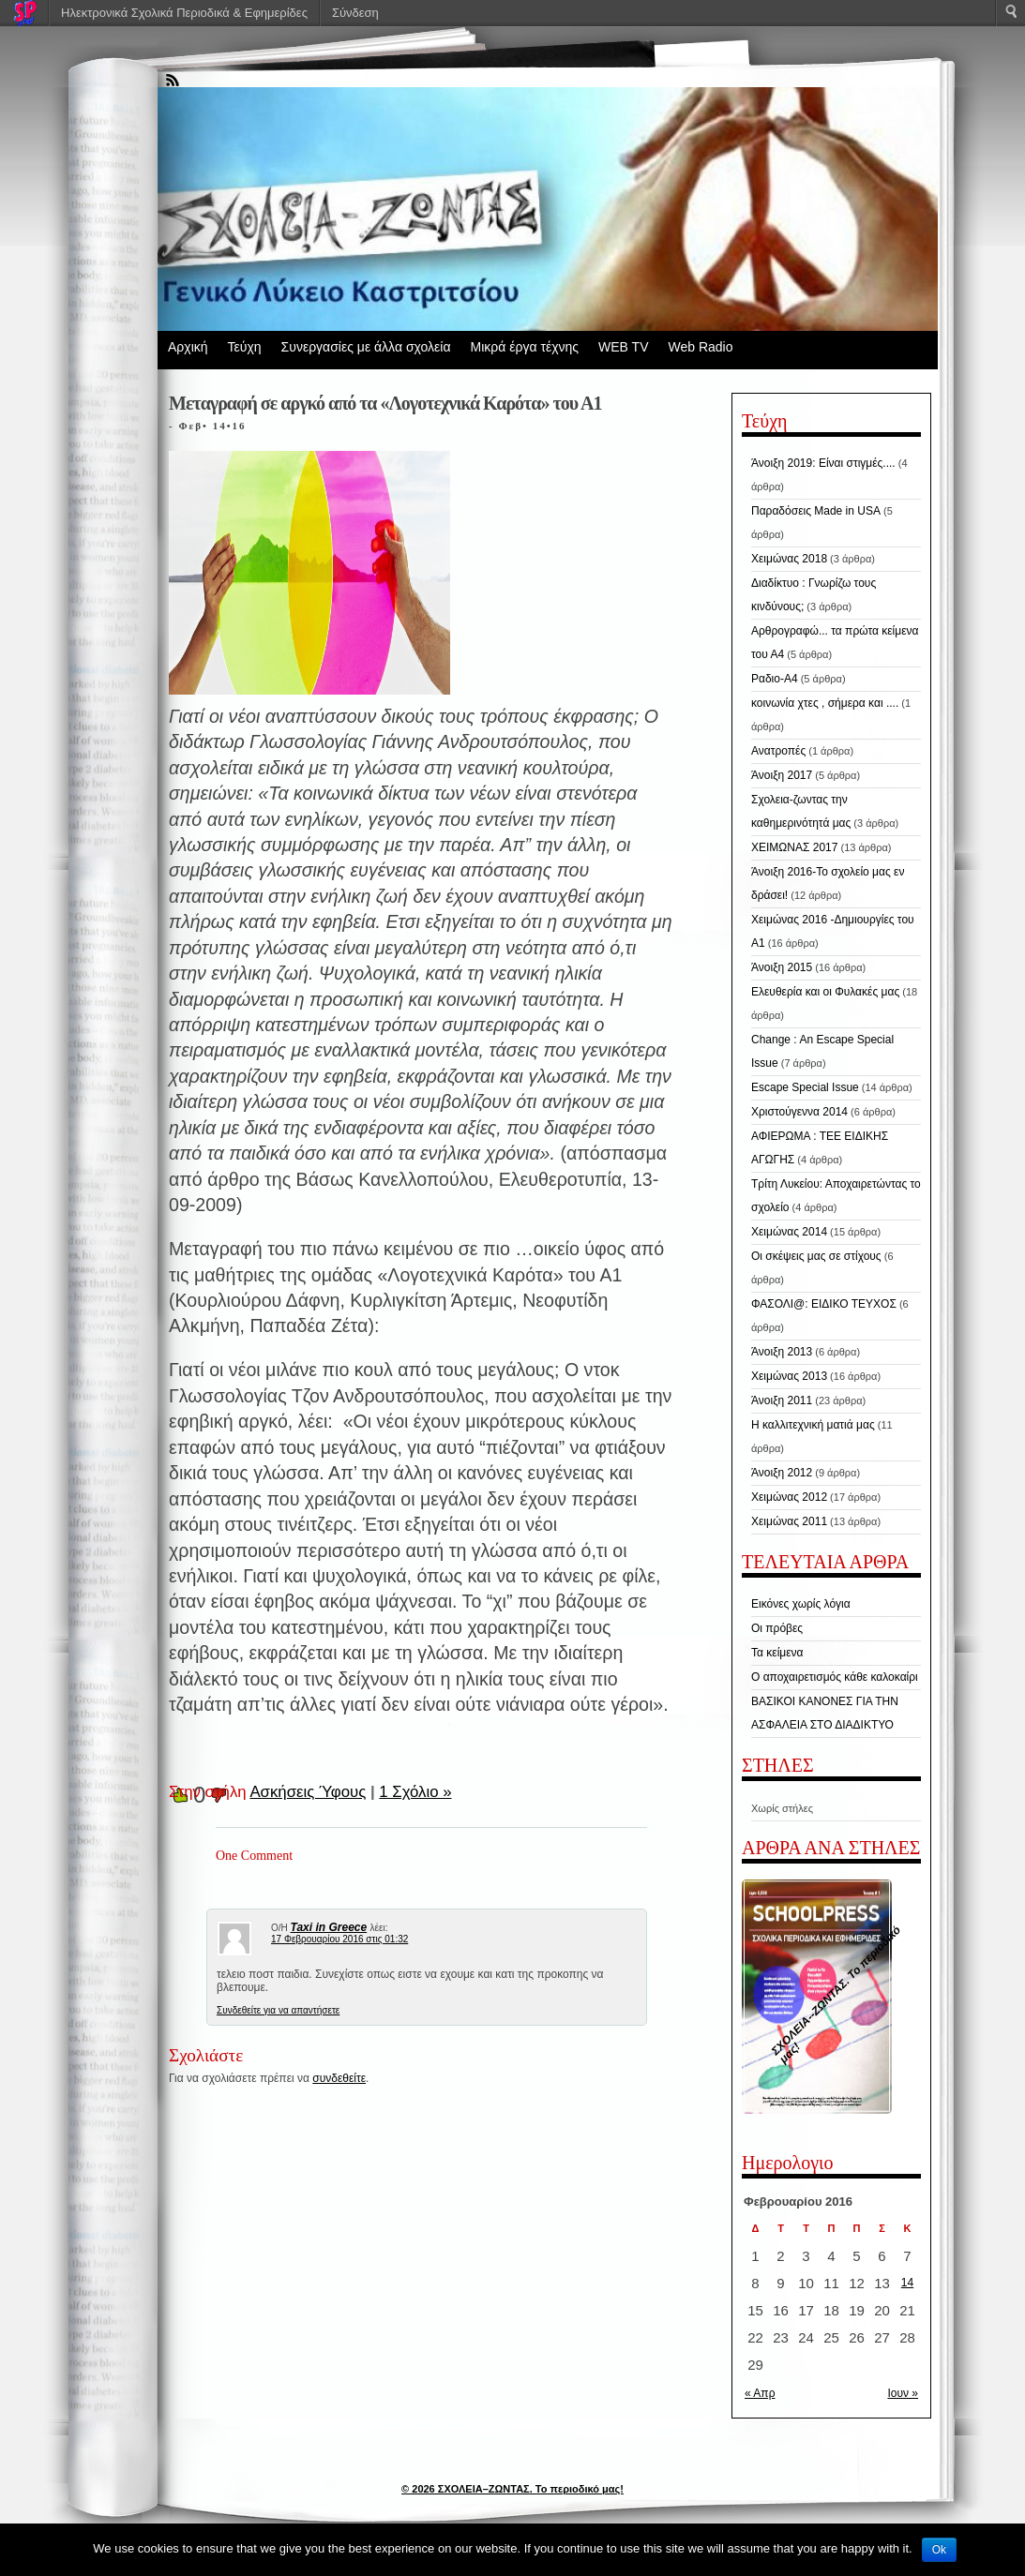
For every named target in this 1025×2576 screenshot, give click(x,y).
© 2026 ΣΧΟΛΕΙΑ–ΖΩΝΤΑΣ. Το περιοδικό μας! (512, 2488)
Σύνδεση (355, 13)
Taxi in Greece (329, 1927)
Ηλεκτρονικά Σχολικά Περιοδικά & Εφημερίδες (184, 13)
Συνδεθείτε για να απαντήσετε (278, 2010)
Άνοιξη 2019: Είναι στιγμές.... (823, 463)
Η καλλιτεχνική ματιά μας (813, 1424)
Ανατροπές (778, 750)
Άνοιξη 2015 (781, 967)
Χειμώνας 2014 (789, 1231)
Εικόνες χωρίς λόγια (801, 1603)
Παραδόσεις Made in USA (816, 510)
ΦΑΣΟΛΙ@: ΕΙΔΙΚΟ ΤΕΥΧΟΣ (824, 1303)
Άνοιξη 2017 (781, 775)
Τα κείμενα (777, 1652)
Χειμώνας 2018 (789, 558)
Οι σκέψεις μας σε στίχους (816, 1256)
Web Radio (700, 346)
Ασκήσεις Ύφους (307, 1792)
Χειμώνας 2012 (789, 1497)
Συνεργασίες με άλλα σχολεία (366, 346)
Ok (939, 2549)
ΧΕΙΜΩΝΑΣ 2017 (794, 847)
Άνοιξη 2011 (781, 1400)
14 (907, 2282)
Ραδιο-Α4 (774, 678)
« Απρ (760, 2393)
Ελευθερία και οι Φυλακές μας (825, 991)
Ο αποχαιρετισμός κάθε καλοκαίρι (834, 1677)
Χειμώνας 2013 (789, 1376)
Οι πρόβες (777, 1628)
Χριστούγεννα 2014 (799, 1111)
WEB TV (623, 346)
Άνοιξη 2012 (781, 1472)
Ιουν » (902, 2393)
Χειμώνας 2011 (789, 1521)
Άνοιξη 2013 (781, 1351)
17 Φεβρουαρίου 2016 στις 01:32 (339, 1939)
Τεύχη (245, 346)
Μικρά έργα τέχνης (524, 346)
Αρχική (188, 346)
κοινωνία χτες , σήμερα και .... (824, 703)
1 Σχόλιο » (415, 1792)
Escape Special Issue (805, 1087)
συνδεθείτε (339, 2078)
